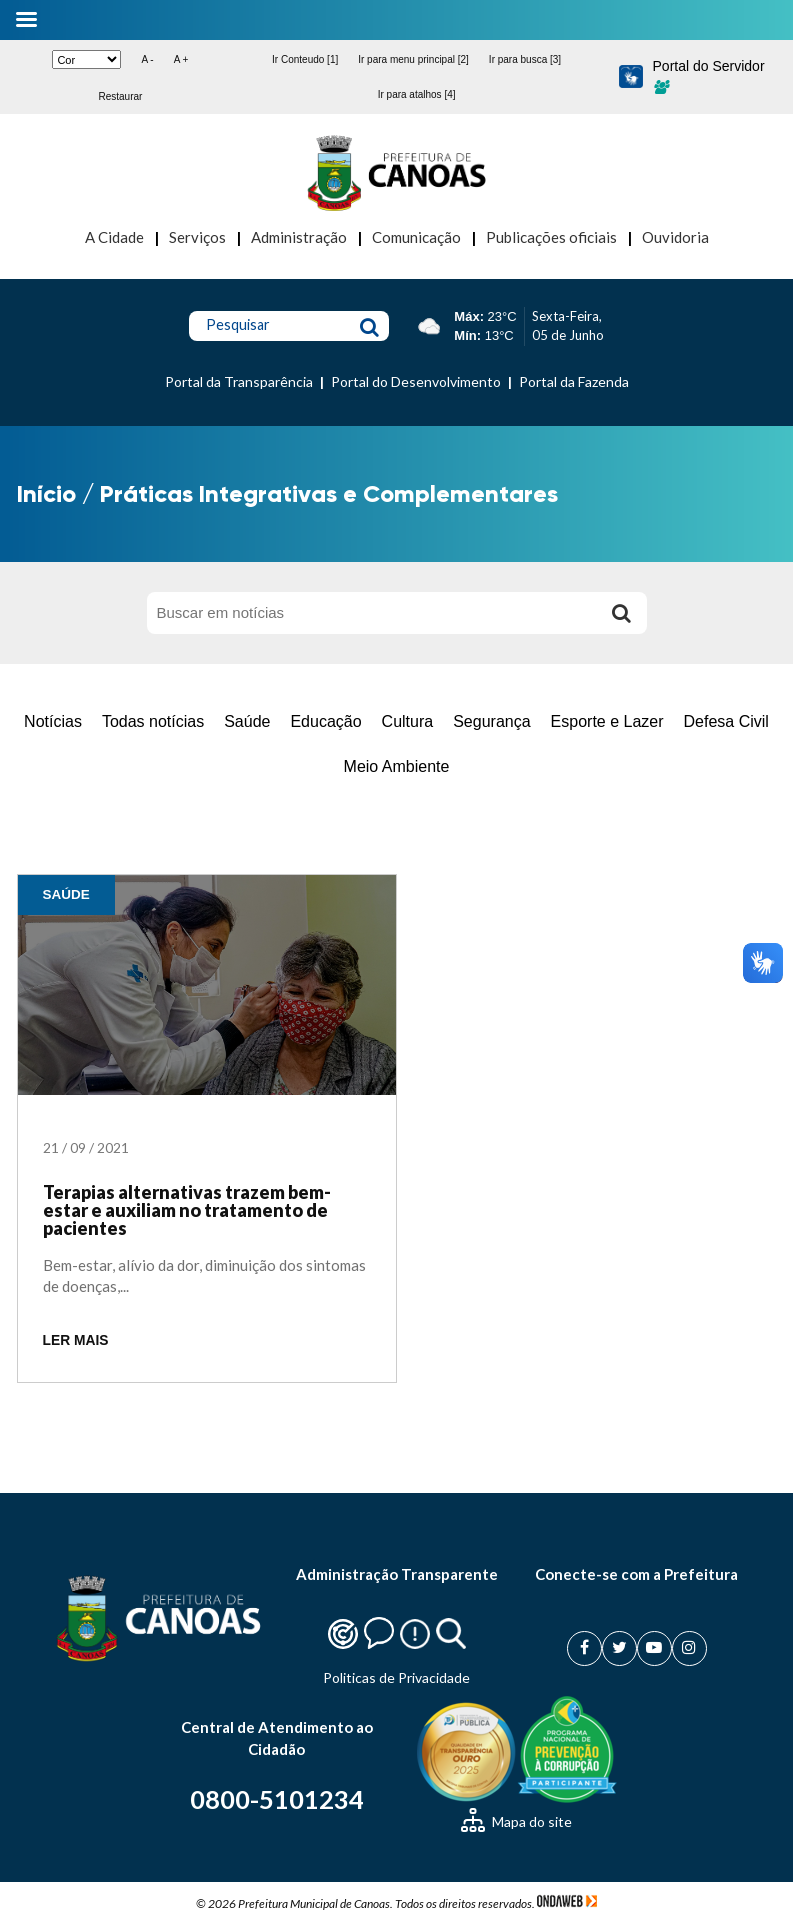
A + (181, 59)
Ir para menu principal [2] (413, 59)
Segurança (491, 721)
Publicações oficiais (551, 237)
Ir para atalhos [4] (417, 94)
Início (46, 493)
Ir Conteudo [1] (305, 59)
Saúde (247, 721)
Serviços (197, 237)
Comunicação (416, 237)
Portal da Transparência (239, 381)
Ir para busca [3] (525, 59)
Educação (325, 721)
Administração (299, 237)
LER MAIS (76, 1340)
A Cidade (114, 237)
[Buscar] (622, 613)
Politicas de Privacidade (396, 1677)
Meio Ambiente (397, 766)
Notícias (53, 721)
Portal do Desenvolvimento (416, 381)
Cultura (408, 721)
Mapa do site (516, 1821)
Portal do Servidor (709, 76)
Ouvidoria (675, 237)
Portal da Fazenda (574, 381)
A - (147, 59)
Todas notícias (153, 721)
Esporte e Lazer (607, 721)
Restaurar (120, 96)
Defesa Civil (726, 721)
